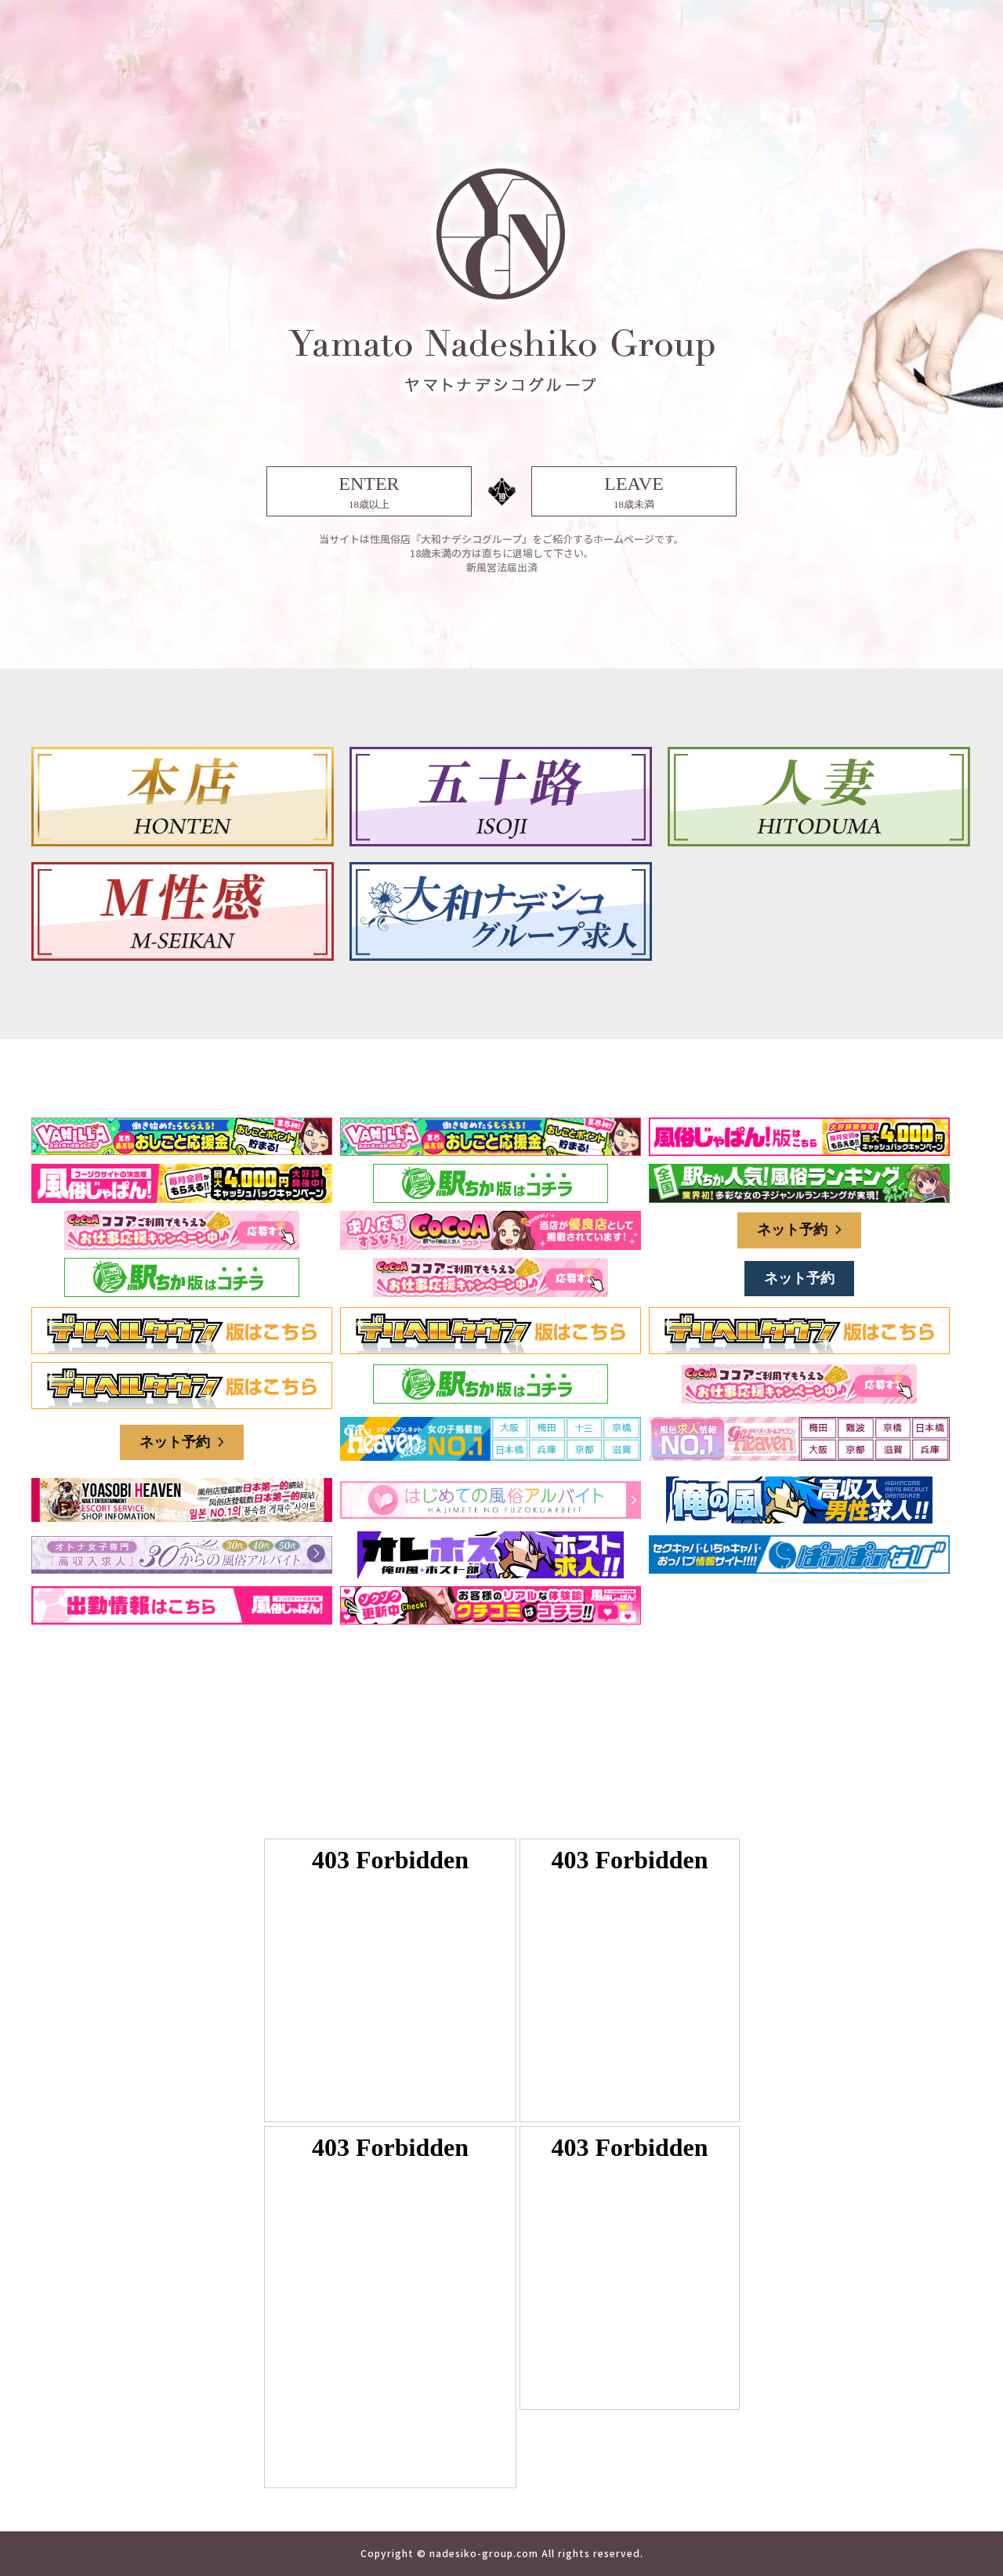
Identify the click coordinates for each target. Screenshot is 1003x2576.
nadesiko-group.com (483, 2553)
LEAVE (634, 492)
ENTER (369, 492)
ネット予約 (799, 1229)
